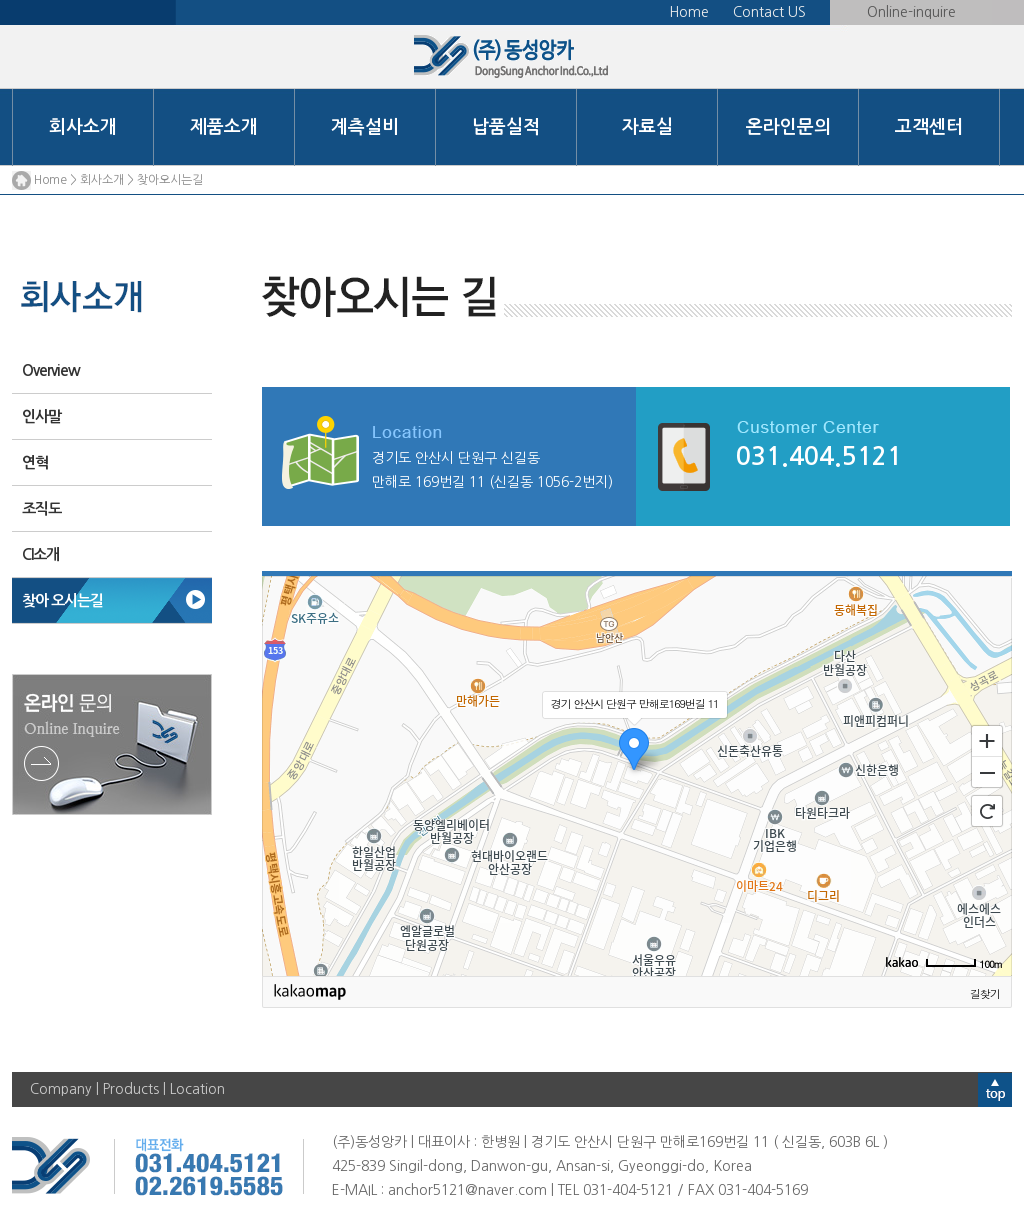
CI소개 (40, 554)
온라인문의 (788, 127)
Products (131, 1089)
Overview (51, 370)
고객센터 (929, 127)
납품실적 (506, 127)
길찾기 (985, 993)
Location (197, 1089)
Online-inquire (911, 12)
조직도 (41, 508)
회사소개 (83, 127)
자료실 (647, 127)
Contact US (769, 12)
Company (61, 1089)
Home (689, 12)
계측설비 (365, 127)
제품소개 (224, 127)
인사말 (41, 416)
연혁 (35, 462)
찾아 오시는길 (62, 600)
